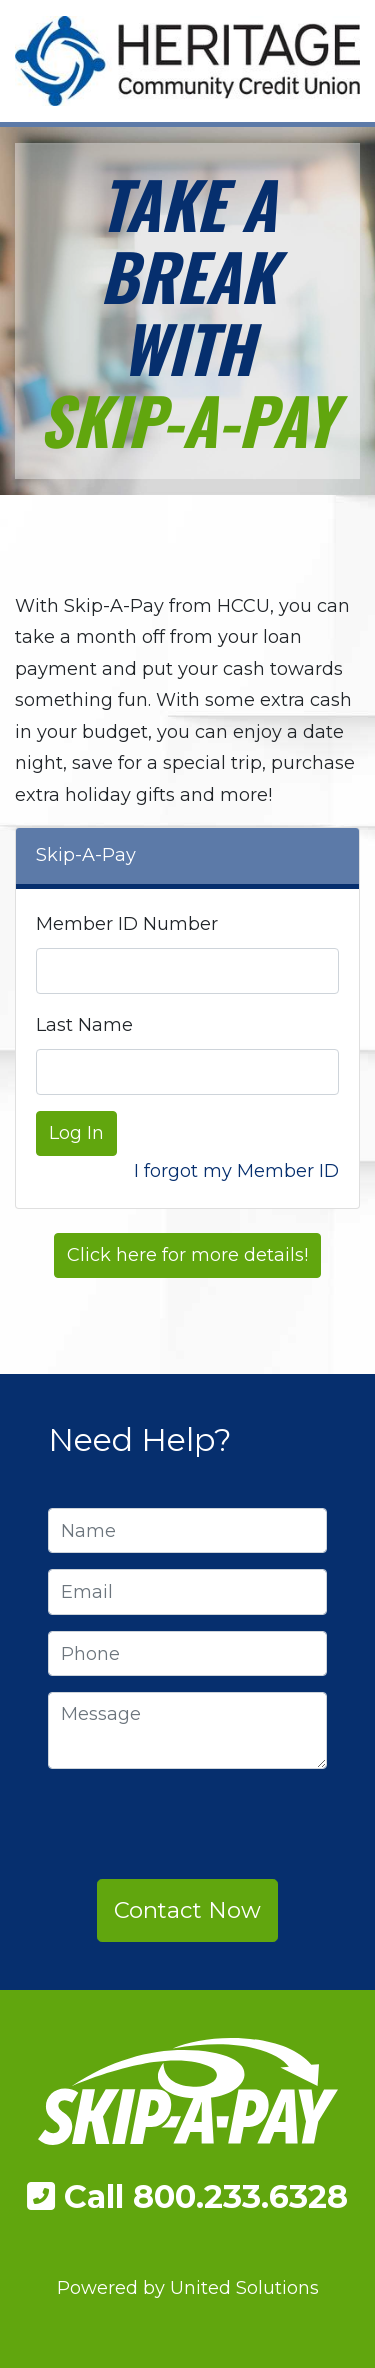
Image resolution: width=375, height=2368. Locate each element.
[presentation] (200, 1824)
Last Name (84, 1025)
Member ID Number (127, 924)
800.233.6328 (240, 2196)
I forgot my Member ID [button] (236, 1171)
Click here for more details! (187, 1255)
